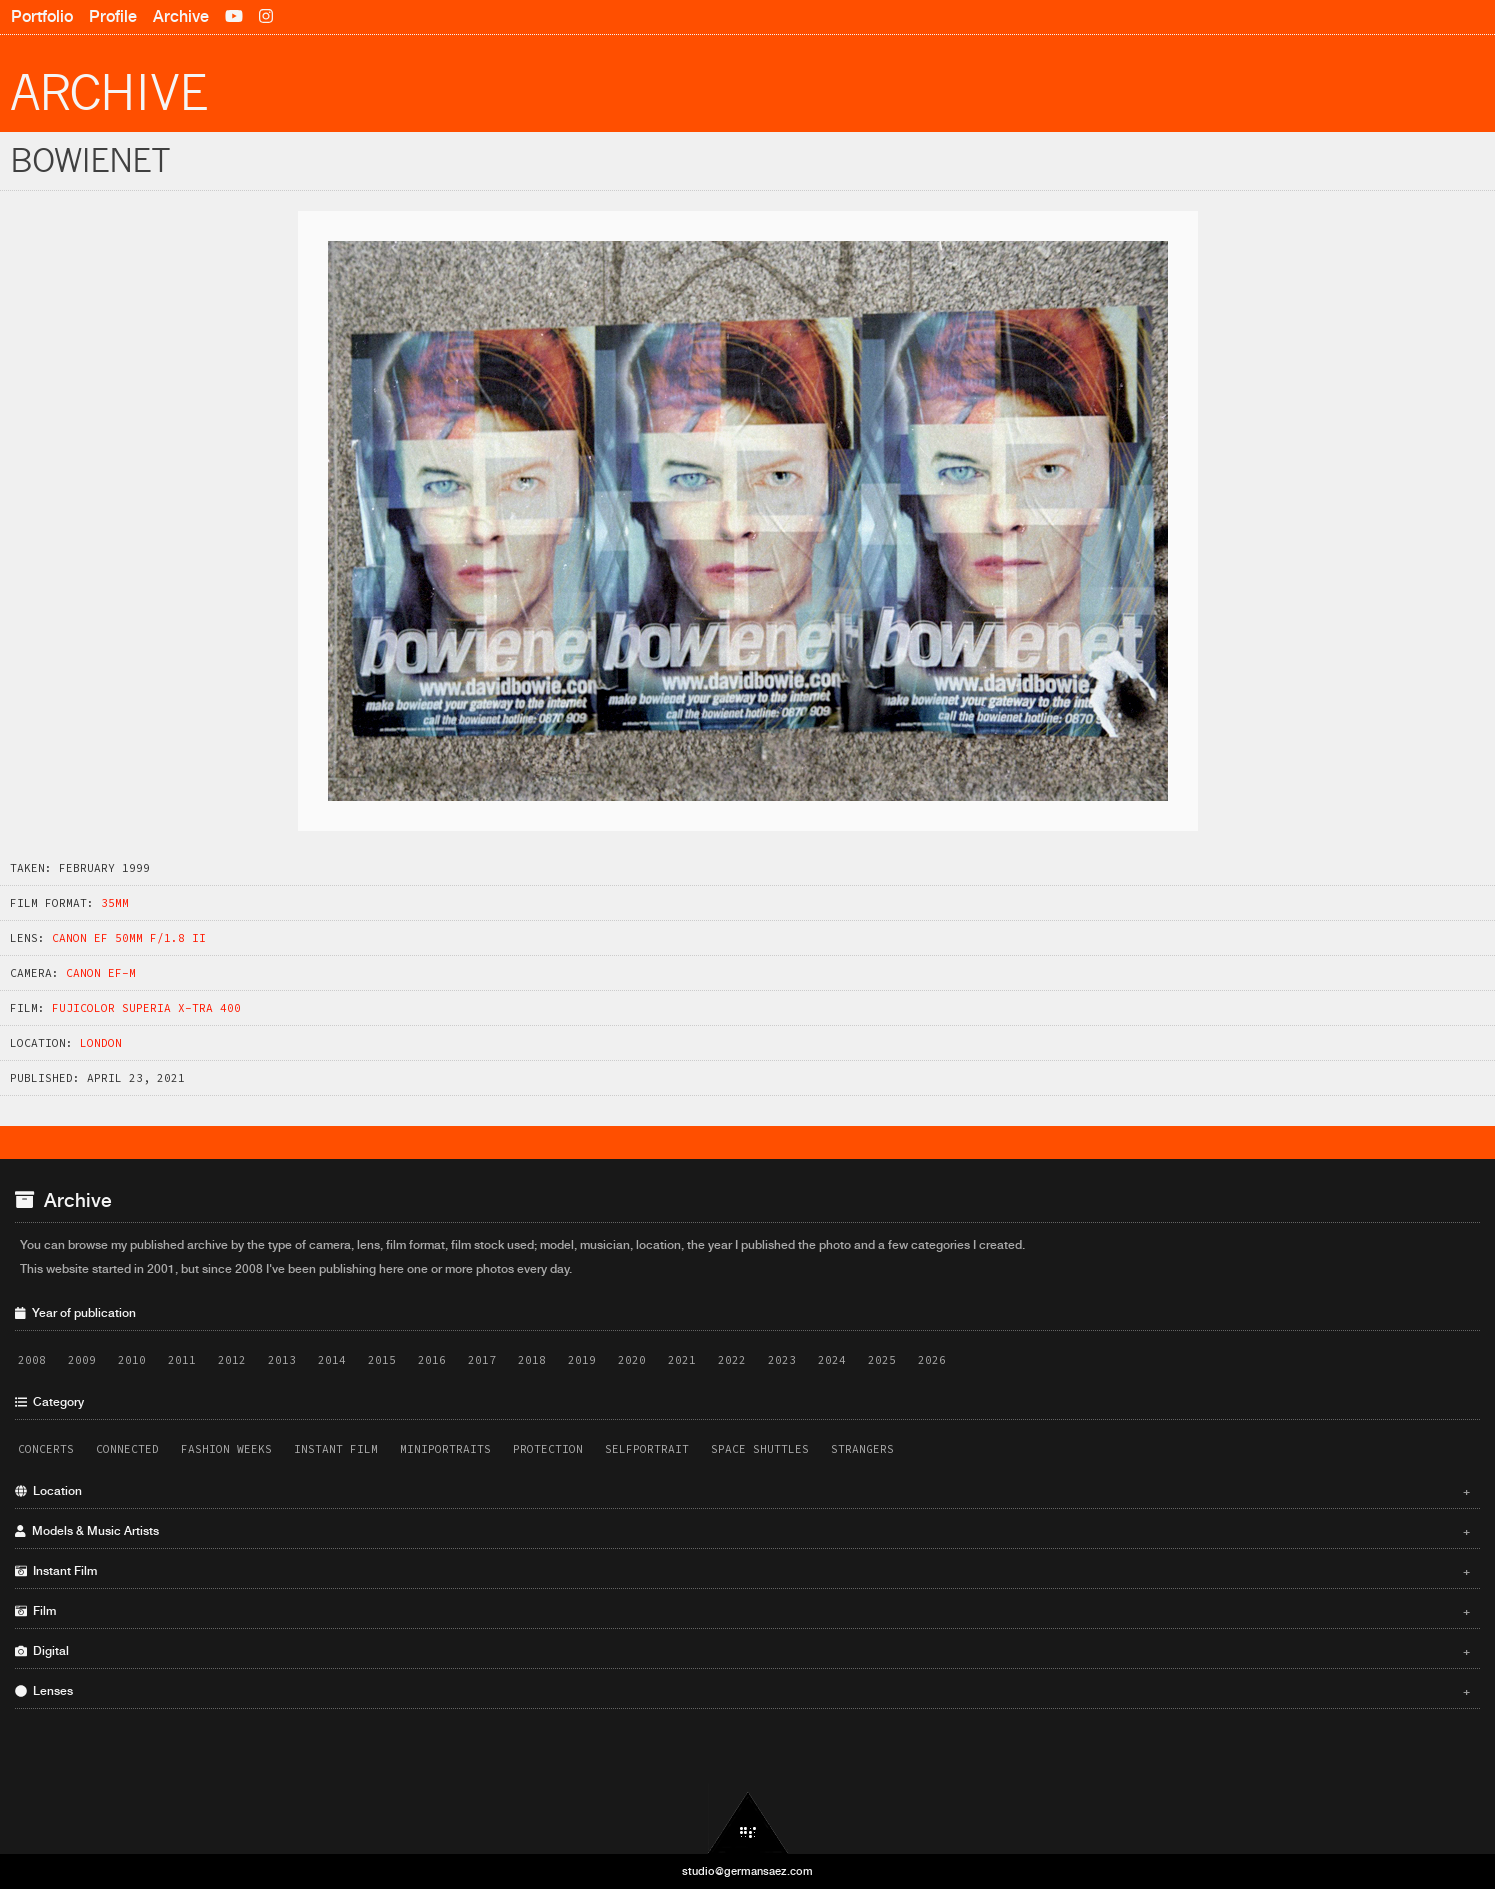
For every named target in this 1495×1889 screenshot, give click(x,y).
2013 (282, 1360)
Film (742, 1611)
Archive (181, 16)
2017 (482, 1360)
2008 (32, 1360)
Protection (548, 1449)
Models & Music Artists (742, 1531)
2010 (132, 1360)
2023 (782, 1360)
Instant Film (336, 1449)
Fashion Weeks (226, 1449)
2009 (82, 1360)
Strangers (862, 1449)
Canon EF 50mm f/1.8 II (129, 938)
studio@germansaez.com (747, 1871)
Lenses (742, 1691)
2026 (932, 1360)
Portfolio (42, 16)
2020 (632, 1360)
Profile (113, 16)
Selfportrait (647, 1449)
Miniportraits (445, 1449)
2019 (582, 1360)
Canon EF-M (101, 973)
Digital (742, 1651)
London (101, 1043)
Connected (127, 1449)
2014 (332, 1360)
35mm (115, 903)
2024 (832, 1360)
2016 (432, 1360)
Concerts (46, 1449)
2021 (682, 1360)
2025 (882, 1360)
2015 (382, 1360)
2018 (532, 1360)
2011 (182, 1360)
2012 (232, 1360)
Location (742, 1491)
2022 (732, 1360)
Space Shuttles (760, 1449)
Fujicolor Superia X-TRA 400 (146, 1008)
